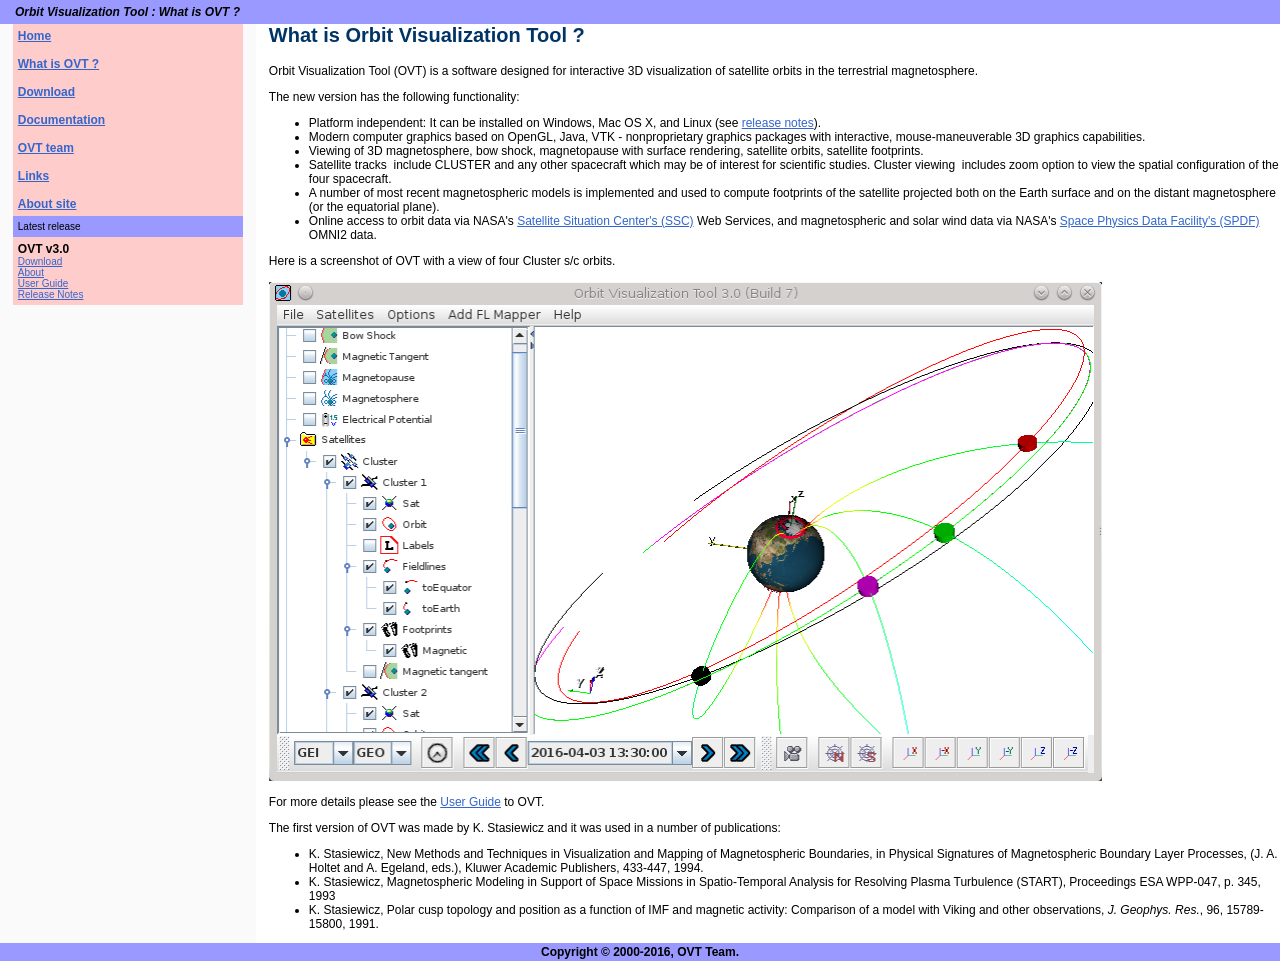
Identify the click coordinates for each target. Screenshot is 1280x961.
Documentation (61, 120)
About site (47, 204)
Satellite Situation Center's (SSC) (605, 221)
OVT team (46, 148)
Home (34, 36)
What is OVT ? (58, 64)
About (31, 272)
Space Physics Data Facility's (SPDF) (1160, 221)
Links (33, 176)
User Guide (43, 283)
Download (46, 92)
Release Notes (51, 294)
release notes (778, 123)
